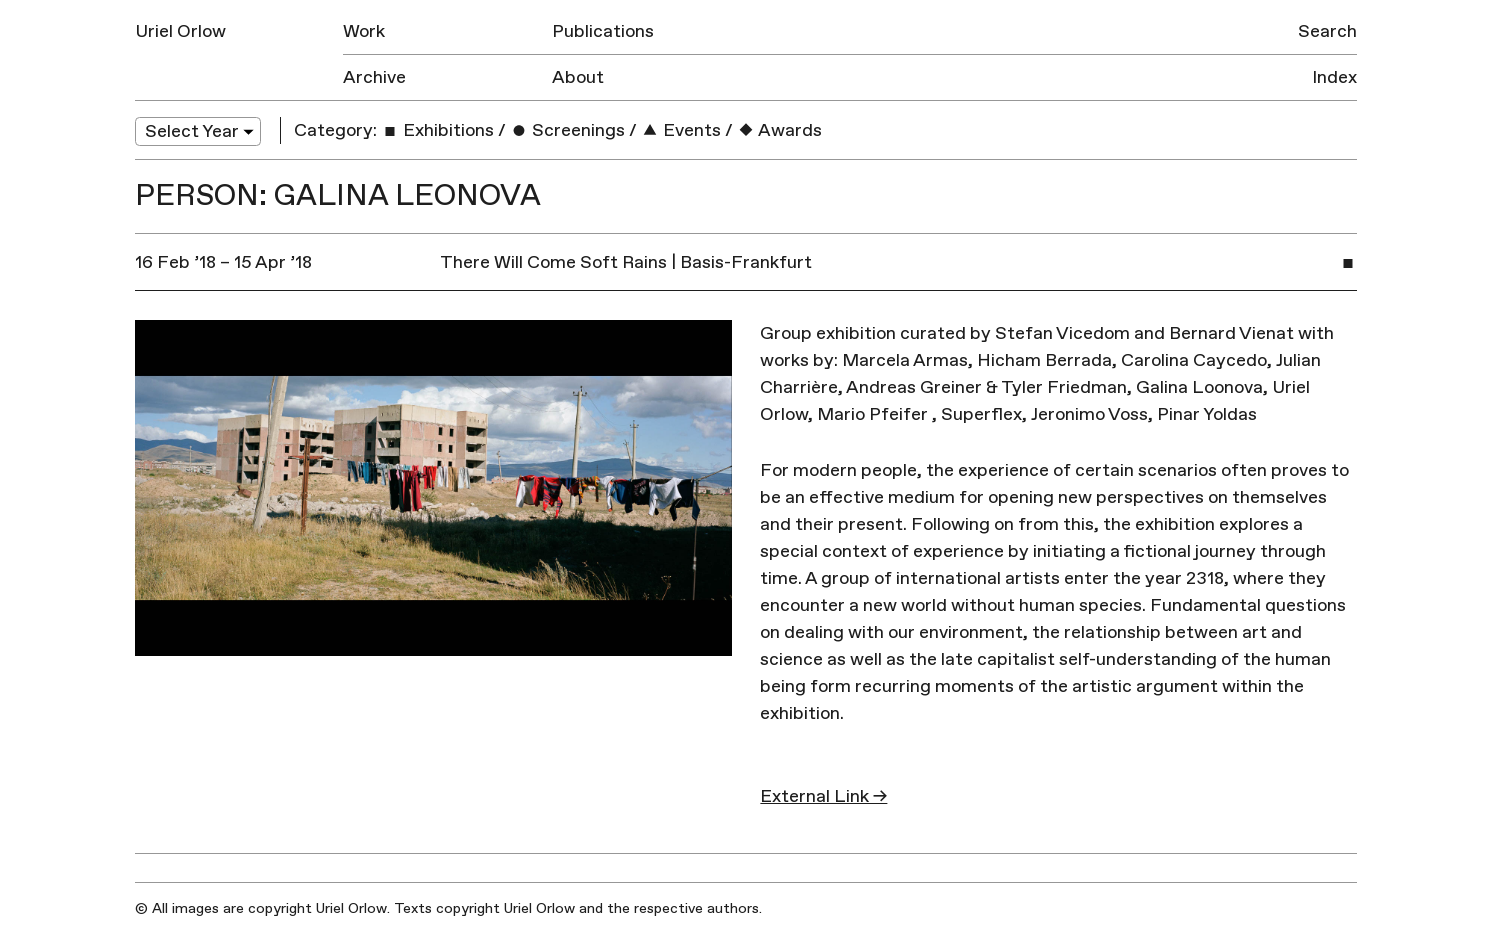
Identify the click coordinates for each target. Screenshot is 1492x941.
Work (364, 31)
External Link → (823, 796)
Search (1327, 31)
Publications (603, 31)
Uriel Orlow (180, 31)
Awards (779, 130)
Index (1334, 77)
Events (681, 130)
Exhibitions (437, 130)
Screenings (567, 130)
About (578, 77)
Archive (374, 77)
